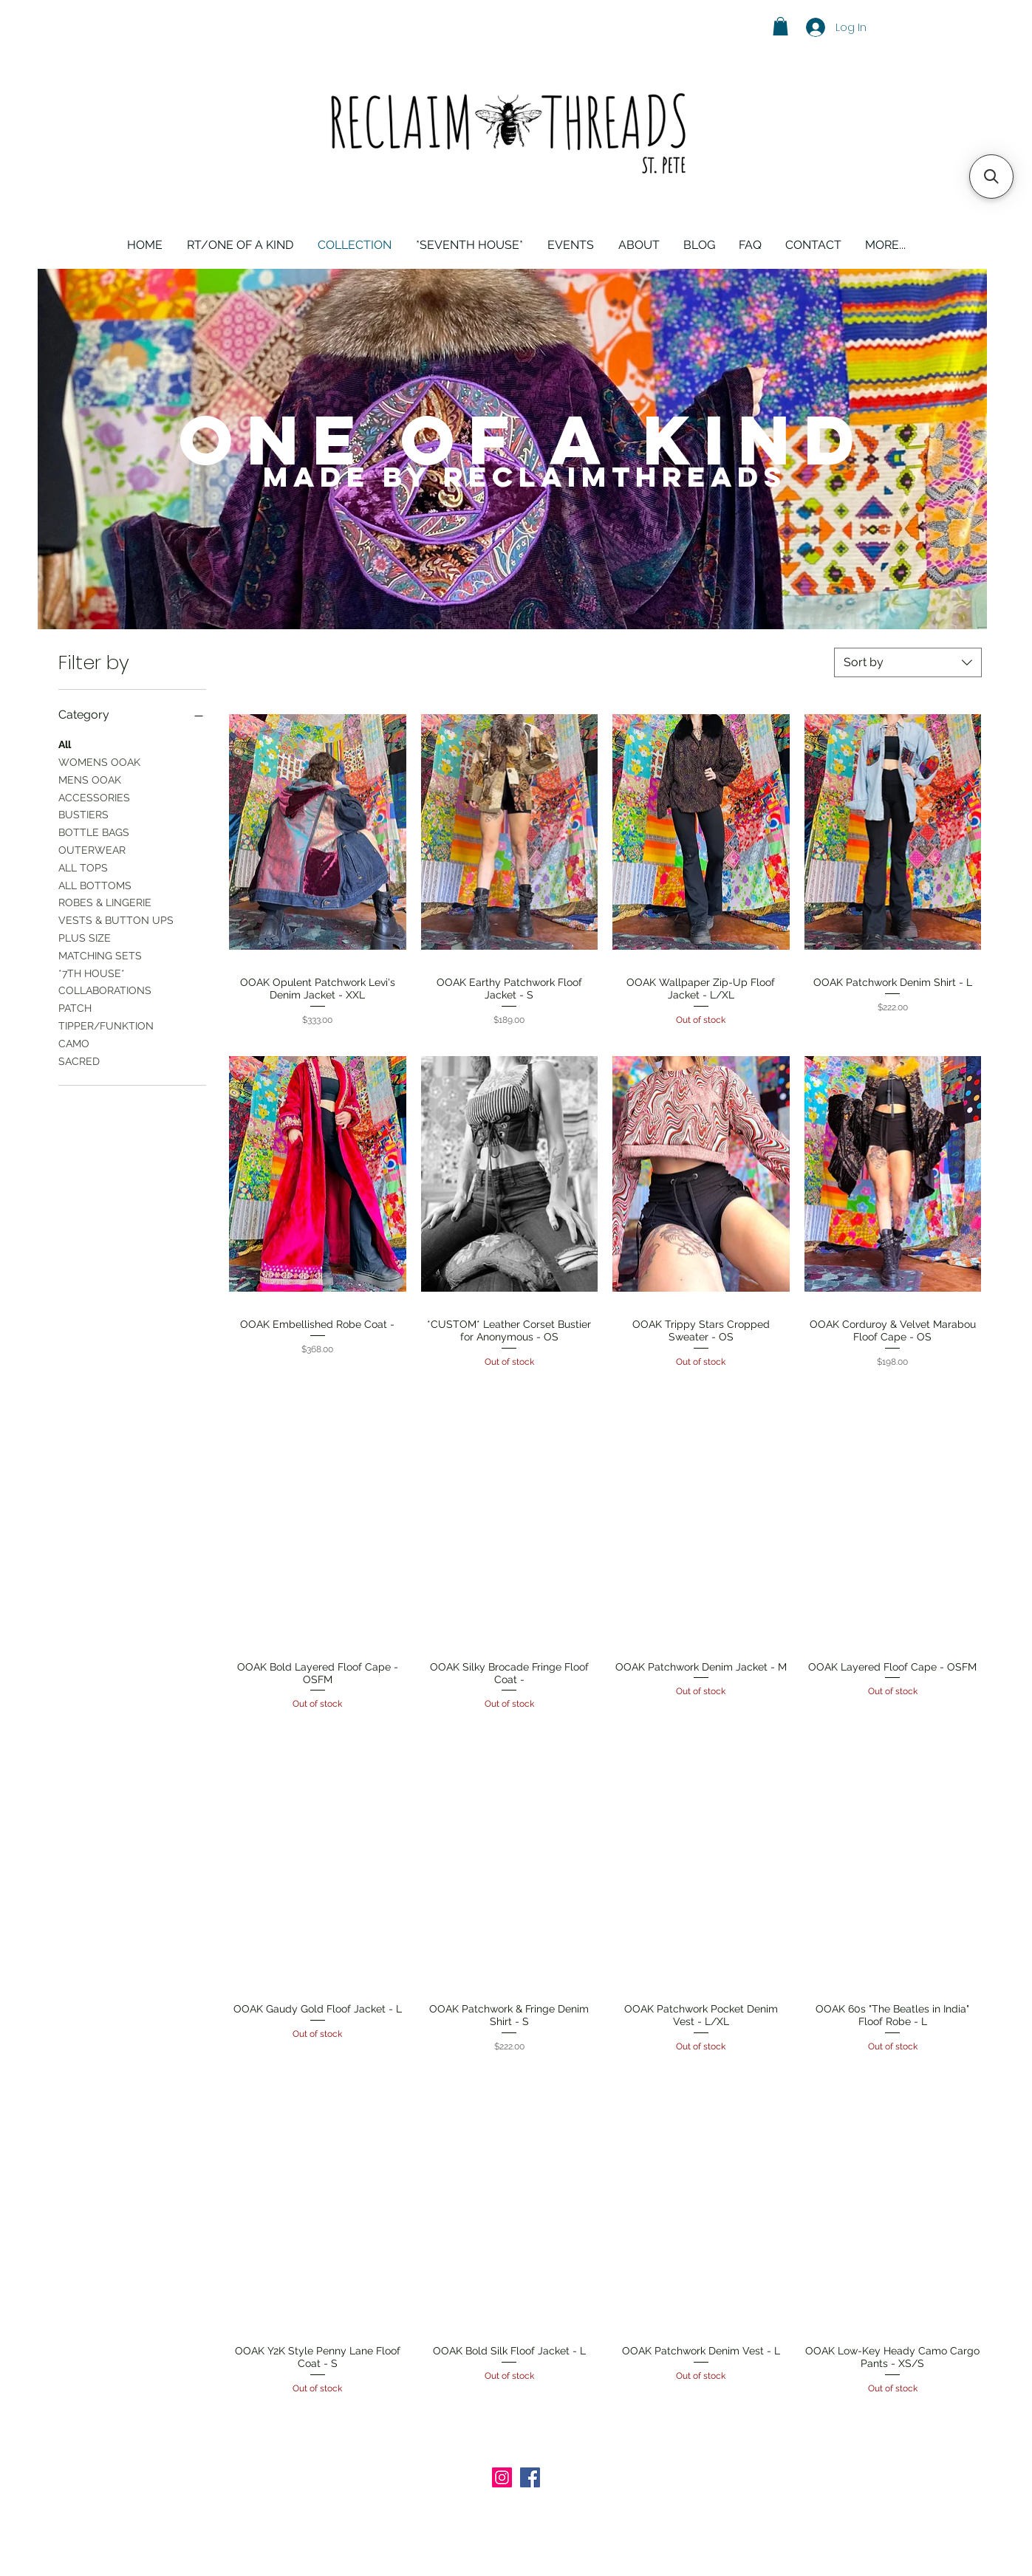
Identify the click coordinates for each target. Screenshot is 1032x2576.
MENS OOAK (89, 779)
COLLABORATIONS (104, 989)
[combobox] (908, 662)
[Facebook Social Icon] (530, 2477)
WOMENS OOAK (99, 761)
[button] (780, 26)
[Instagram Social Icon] (502, 2477)
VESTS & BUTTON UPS (116, 919)
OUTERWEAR (92, 849)
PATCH (75, 1007)
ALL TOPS (83, 867)
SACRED (79, 1060)
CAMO (73, 1042)
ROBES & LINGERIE (104, 901)
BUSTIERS (83, 813)
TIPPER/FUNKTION (106, 1025)
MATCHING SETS (100, 955)
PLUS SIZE (84, 937)
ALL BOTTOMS (94, 884)
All (64, 743)
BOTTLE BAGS (93, 831)
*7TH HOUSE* (91, 972)
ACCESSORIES (94, 796)
